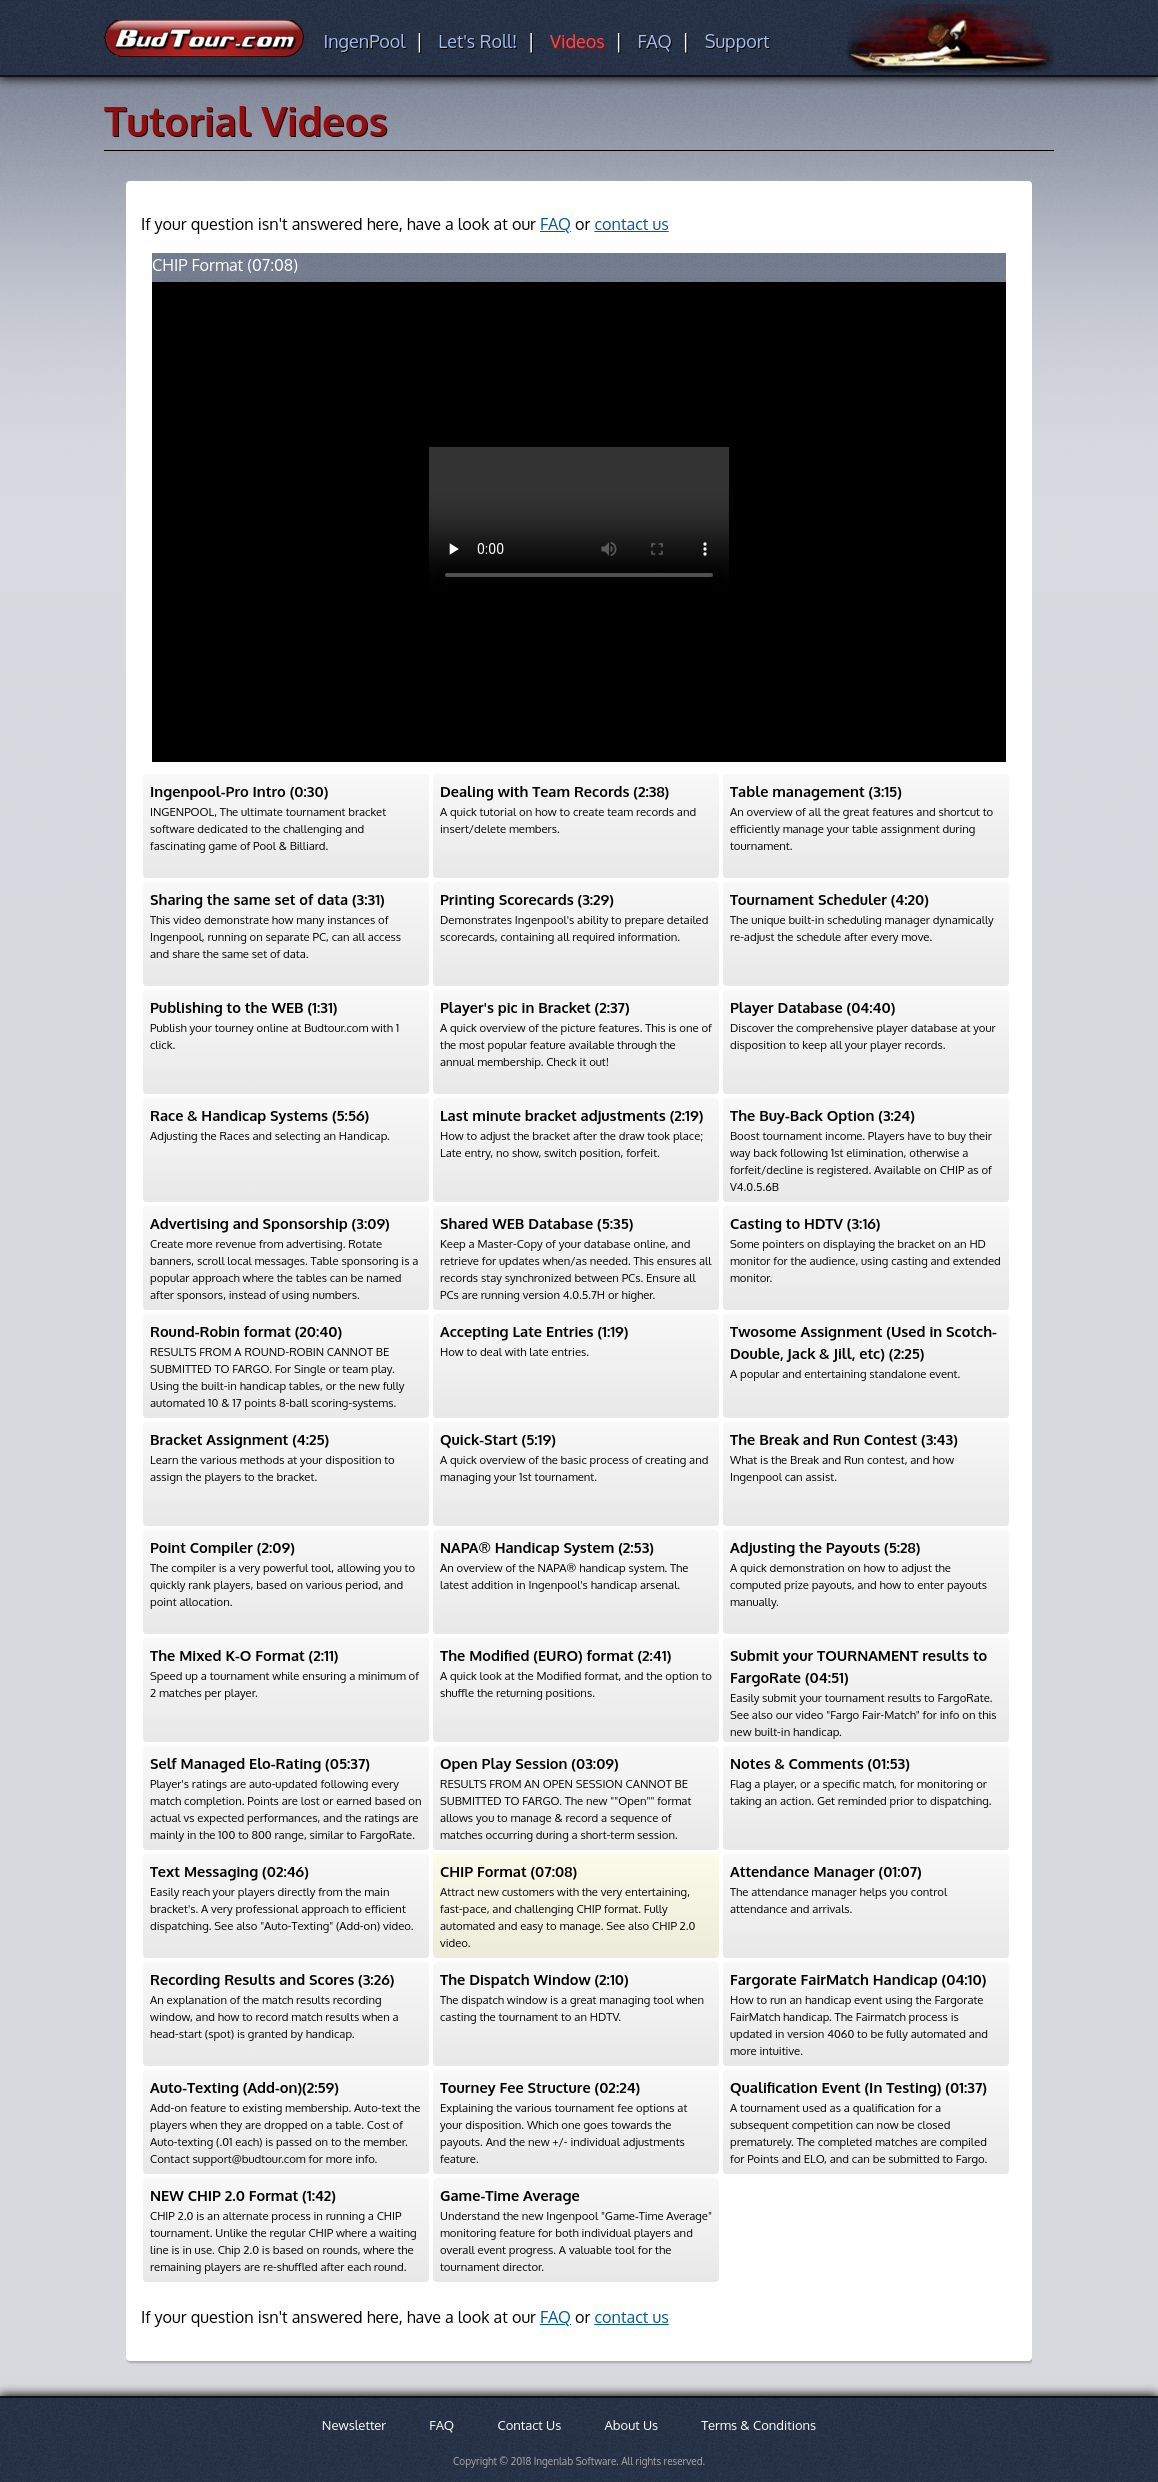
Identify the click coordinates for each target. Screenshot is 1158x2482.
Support (737, 41)
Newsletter (354, 2425)
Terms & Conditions (758, 2425)
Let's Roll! (477, 41)
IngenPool (364, 41)
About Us (632, 2425)
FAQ (654, 41)
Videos (577, 41)
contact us (631, 223)
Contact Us (529, 2425)
